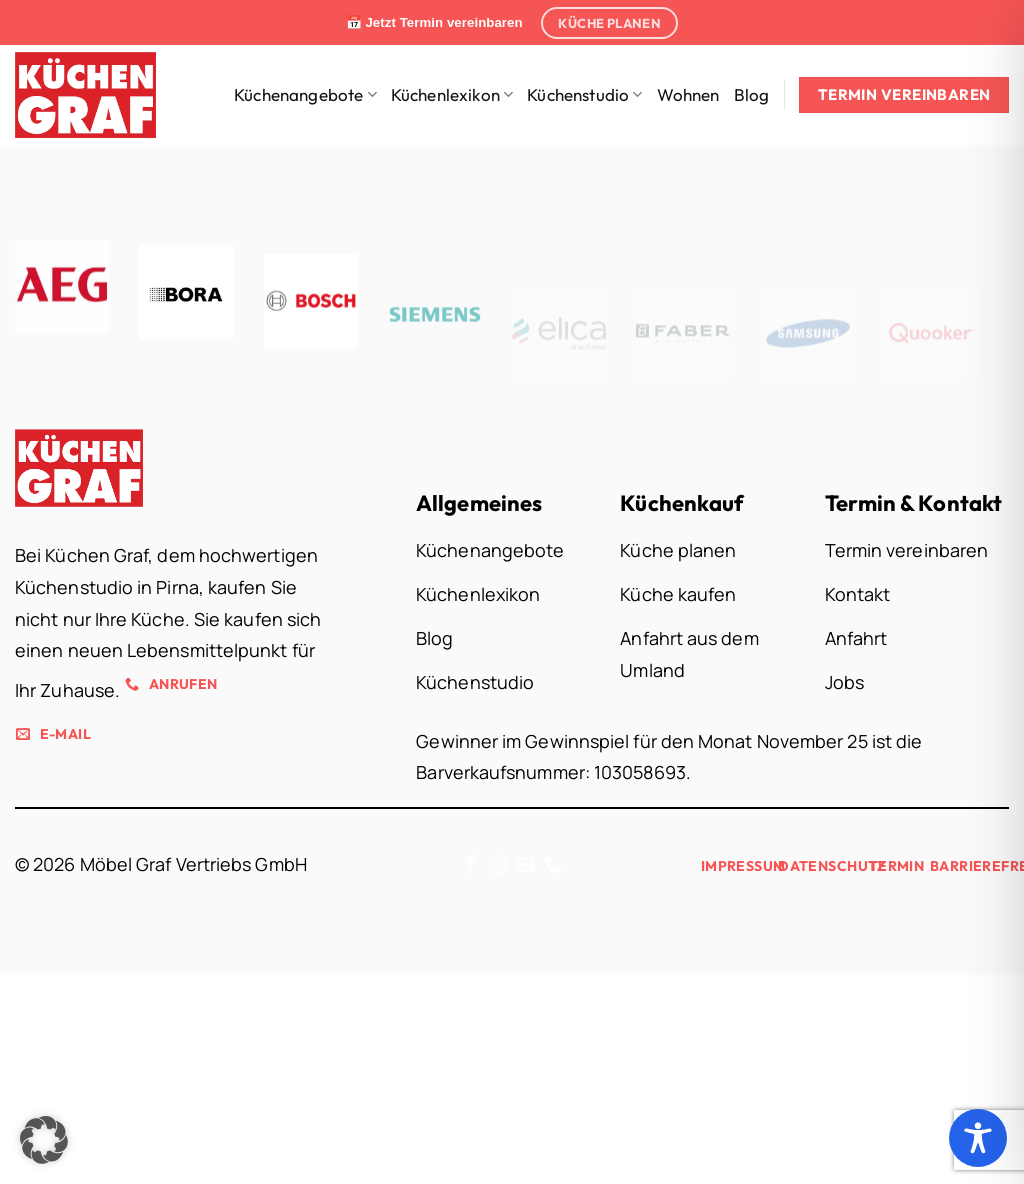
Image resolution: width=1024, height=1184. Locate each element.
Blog (752, 94)
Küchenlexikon (452, 94)
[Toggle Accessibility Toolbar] (978, 1138)
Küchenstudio (584, 94)
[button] (44, 1140)
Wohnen (688, 94)
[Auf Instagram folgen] (498, 866)
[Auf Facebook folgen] (471, 866)
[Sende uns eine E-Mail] (525, 866)
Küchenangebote (305, 94)
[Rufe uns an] (553, 866)
